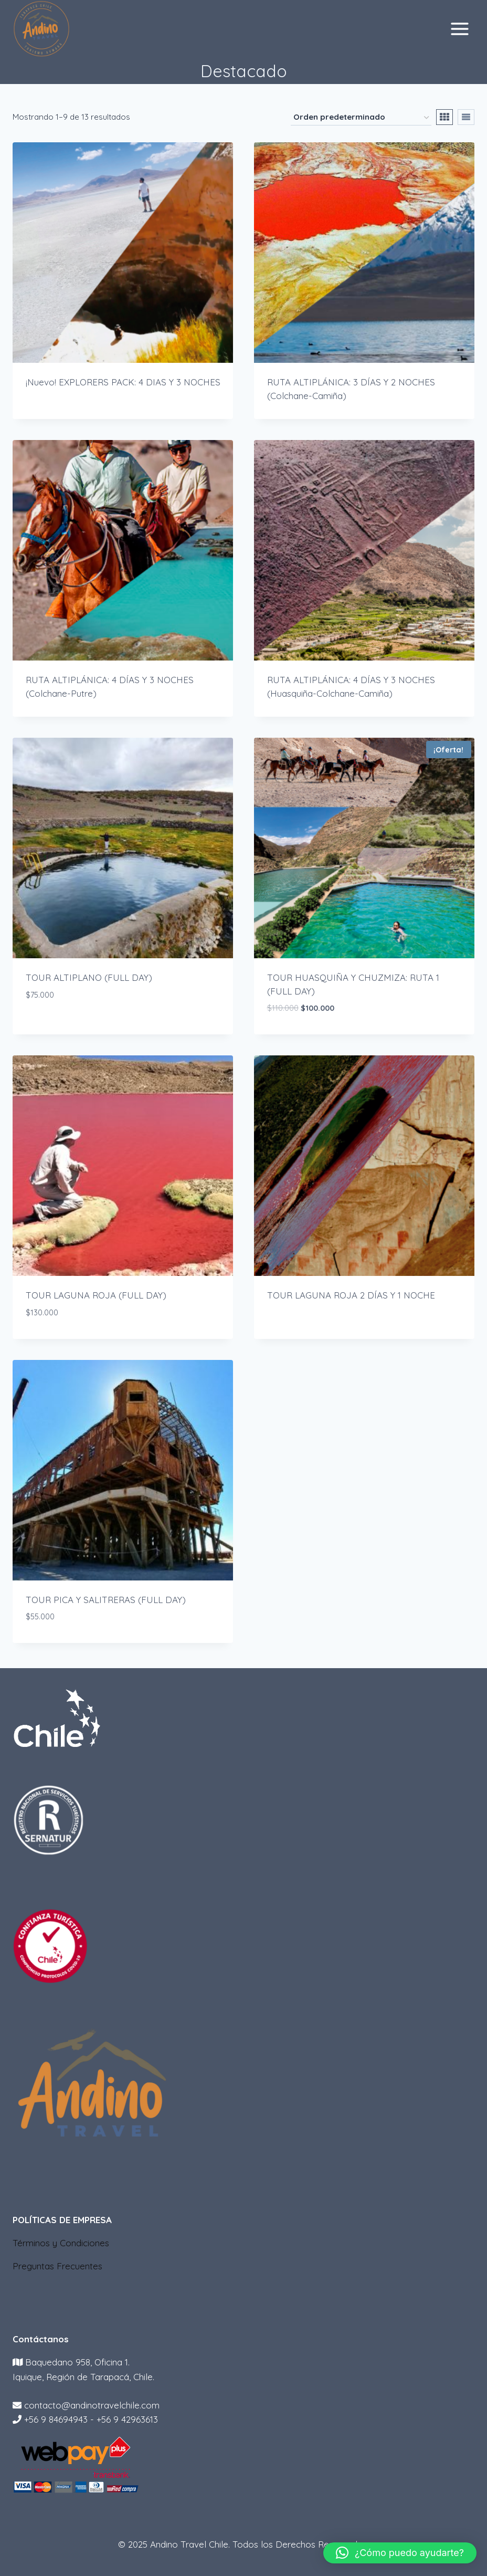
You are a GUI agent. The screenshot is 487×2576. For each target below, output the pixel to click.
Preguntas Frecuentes (57, 2265)
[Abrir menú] (459, 28)
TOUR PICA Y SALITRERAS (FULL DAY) (106, 1599)
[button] (400, 2552)
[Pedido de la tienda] (361, 117)
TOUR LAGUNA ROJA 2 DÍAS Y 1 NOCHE (351, 1295)
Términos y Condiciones (61, 2242)
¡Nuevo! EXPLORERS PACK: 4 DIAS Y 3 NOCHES (123, 382)
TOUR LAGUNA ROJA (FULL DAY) (96, 1295)
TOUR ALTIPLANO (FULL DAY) (89, 977)
